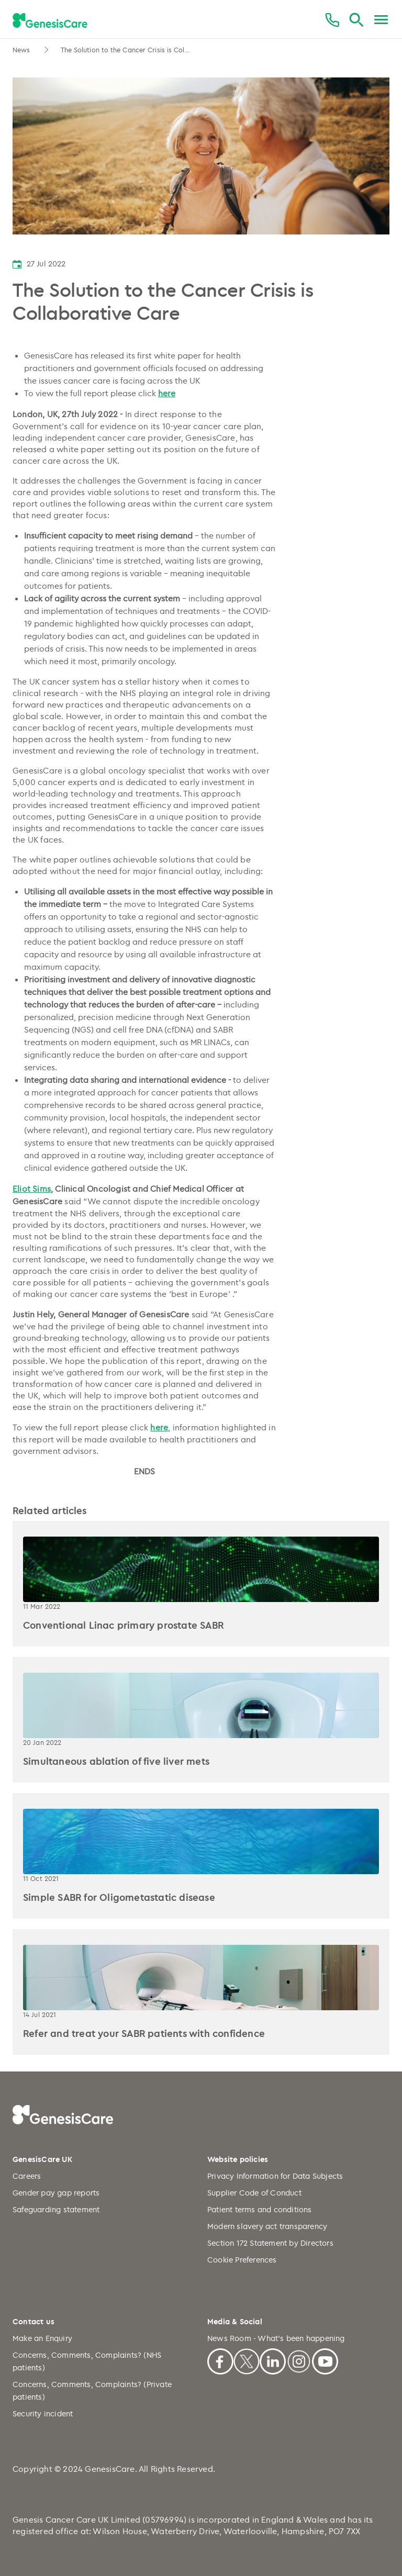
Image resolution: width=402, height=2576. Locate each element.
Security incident (43, 2413)
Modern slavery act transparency (267, 2226)
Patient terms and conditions (259, 2209)
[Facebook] (220, 2360)
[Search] (356, 20)
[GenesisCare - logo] (50, 20)
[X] (246, 2360)
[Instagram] (299, 2360)
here (166, 393)
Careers (27, 2176)
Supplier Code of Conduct (254, 2193)
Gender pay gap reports (56, 2193)
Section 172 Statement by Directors (270, 2243)
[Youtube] (325, 2360)
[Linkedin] (273, 2360)
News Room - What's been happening (276, 2338)
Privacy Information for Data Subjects (275, 2176)
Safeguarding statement (56, 2209)
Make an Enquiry (42, 2338)
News (22, 50)
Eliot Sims (32, 1188)
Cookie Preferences (242, 2260)
